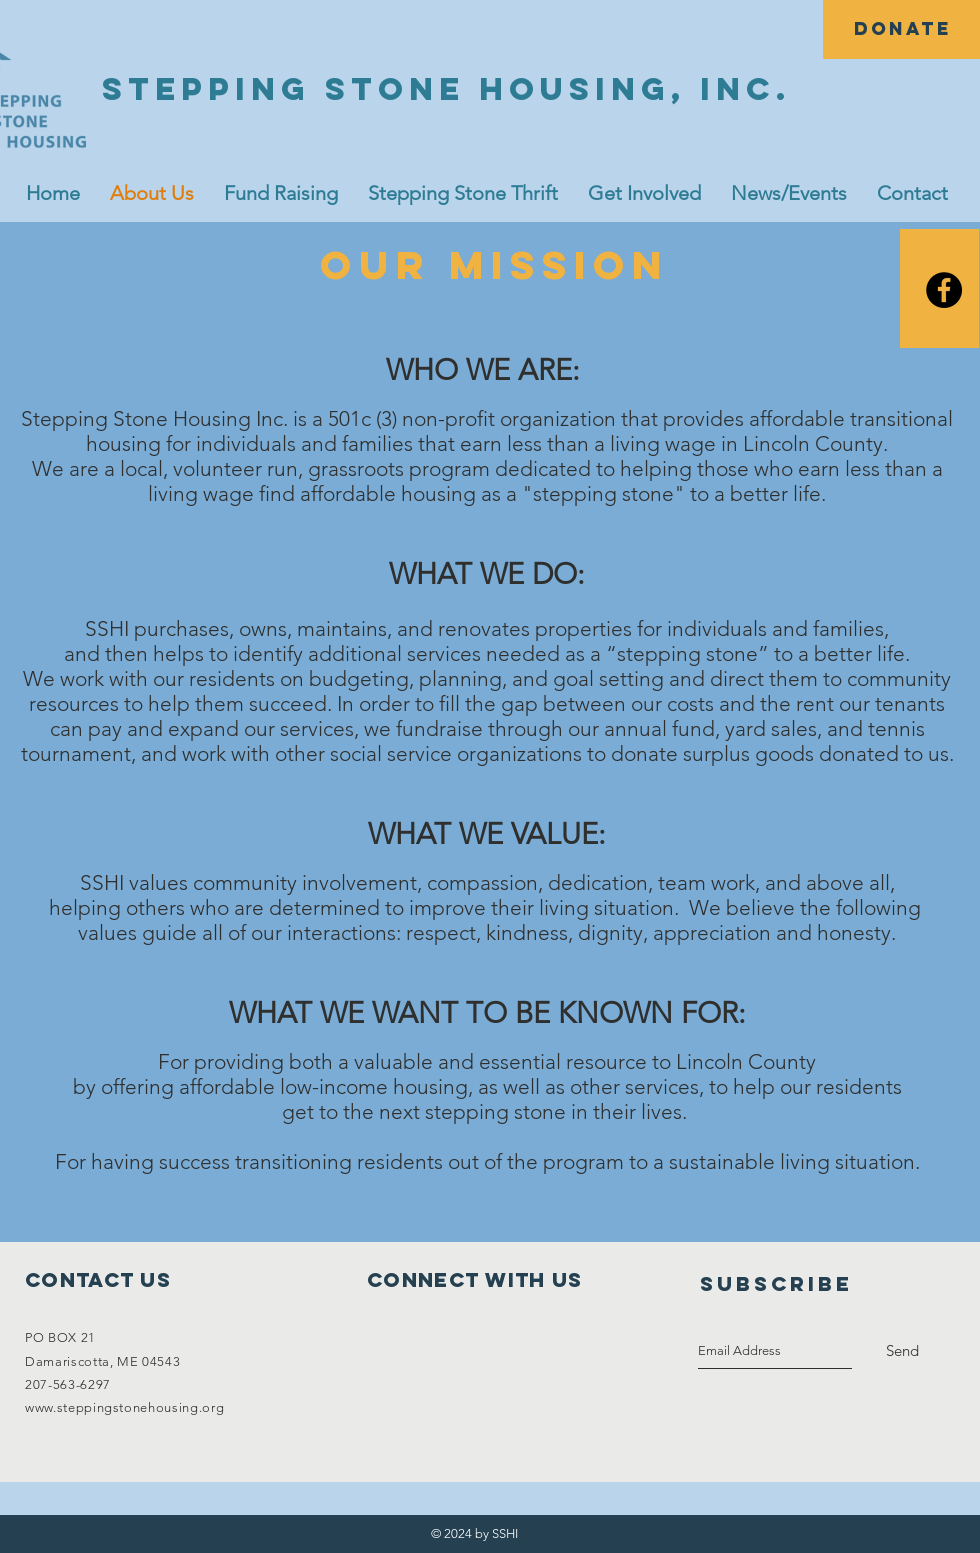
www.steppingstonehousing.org (124, 1407)
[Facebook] (944, 290)
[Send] (902, 1351)
